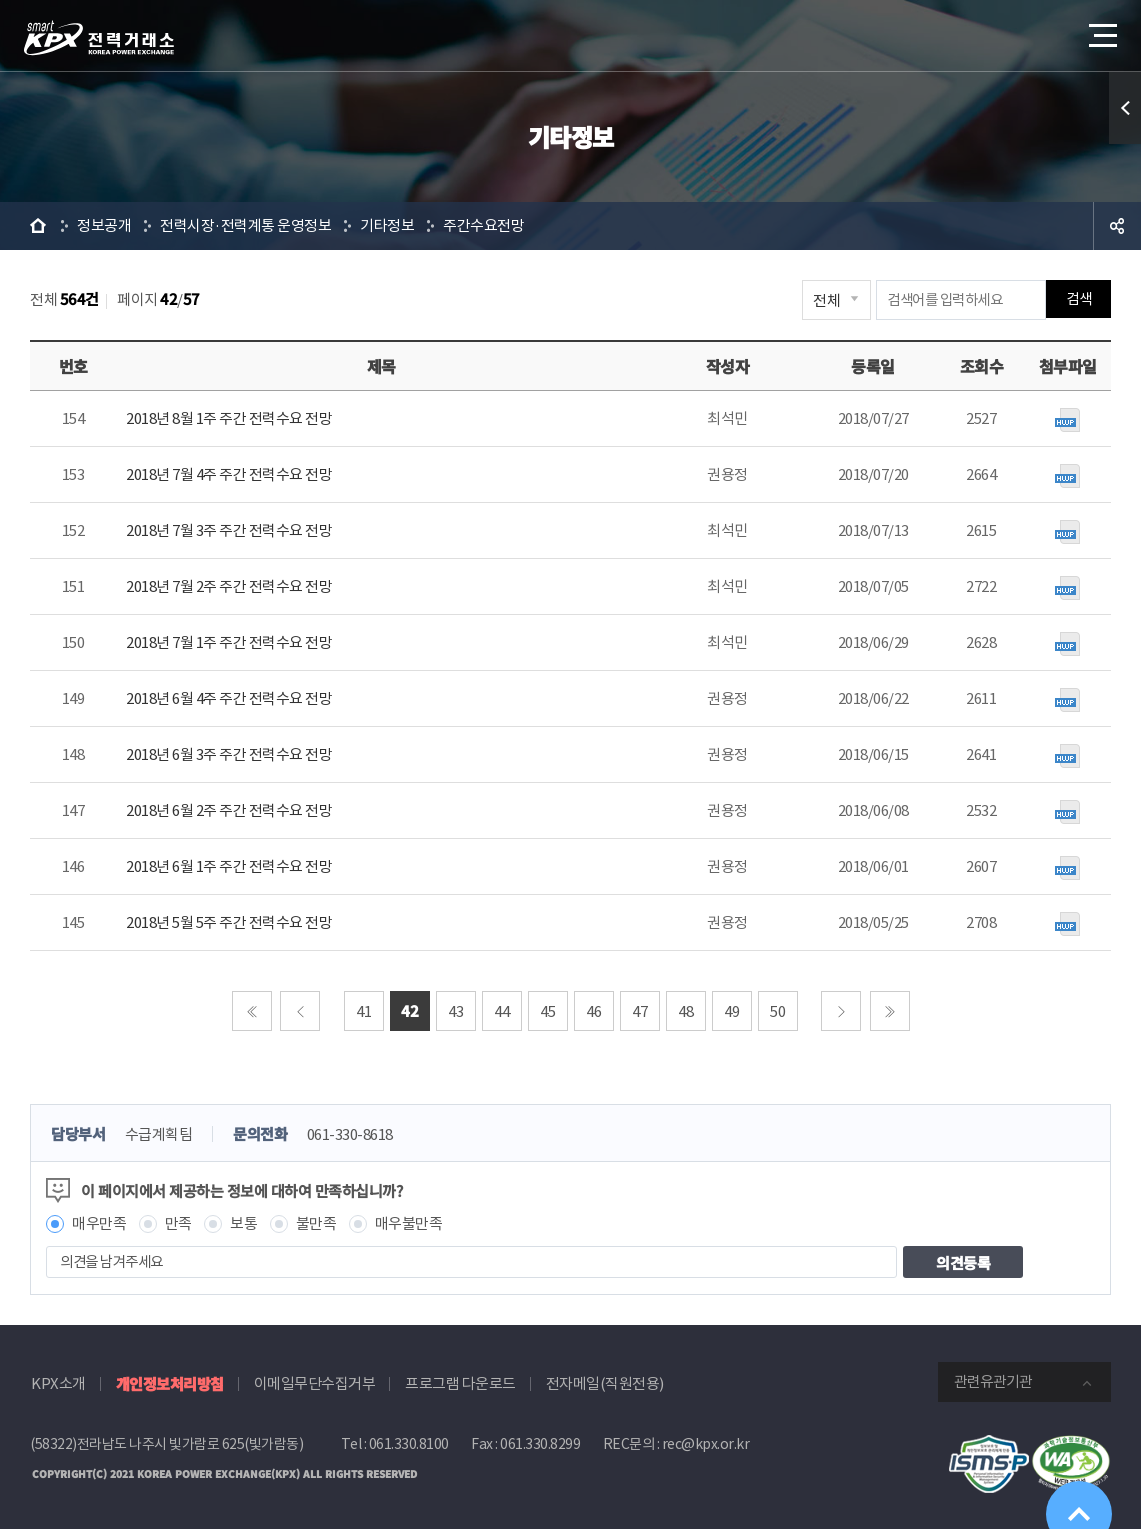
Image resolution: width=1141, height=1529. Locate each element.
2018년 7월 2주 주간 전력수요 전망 (229, 586)
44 (501, 1011)
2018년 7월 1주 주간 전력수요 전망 (229, 642)
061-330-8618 (350, 1134)
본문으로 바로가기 (0, 0)
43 (455, 1011)
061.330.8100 (409, 1444)
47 (639, 1011)
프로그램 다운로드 (460, 1383)
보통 (243, 1223)
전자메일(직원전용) (605, 1383)
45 (547, 1011)
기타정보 (387, 225)
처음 (252, 1011)
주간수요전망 (483, 225)
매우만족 (99, 1223)
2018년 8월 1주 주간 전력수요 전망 (229, 418)
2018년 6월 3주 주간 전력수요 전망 (229, 754)
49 (731, 1011)
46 (593, 1011)
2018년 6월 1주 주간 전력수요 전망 (229, 866)
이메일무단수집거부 (315, 1383)
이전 (300, 1011)
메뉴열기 (1101, 29)
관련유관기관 (993, 1381)
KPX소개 (58, 1383)
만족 (178, 1223)
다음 (841, 1011)
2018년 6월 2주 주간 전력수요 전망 (229, 810)
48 (685, 1011)
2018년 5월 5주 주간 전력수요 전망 (229, 922)
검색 (1078, 299)
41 (363, 1011)
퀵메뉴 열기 (1125, 108)
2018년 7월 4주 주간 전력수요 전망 (229, 474)
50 (777, 1011)
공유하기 (1117, 226)
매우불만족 (409, 1223)
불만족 (316, 1223)
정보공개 (104, 225)
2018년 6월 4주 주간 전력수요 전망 (229, 698)
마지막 (890, 1011)
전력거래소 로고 (99, 38)
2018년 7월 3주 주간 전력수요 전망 (229, 530)
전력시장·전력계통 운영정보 (245, 225)
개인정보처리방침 (170, 1383)
